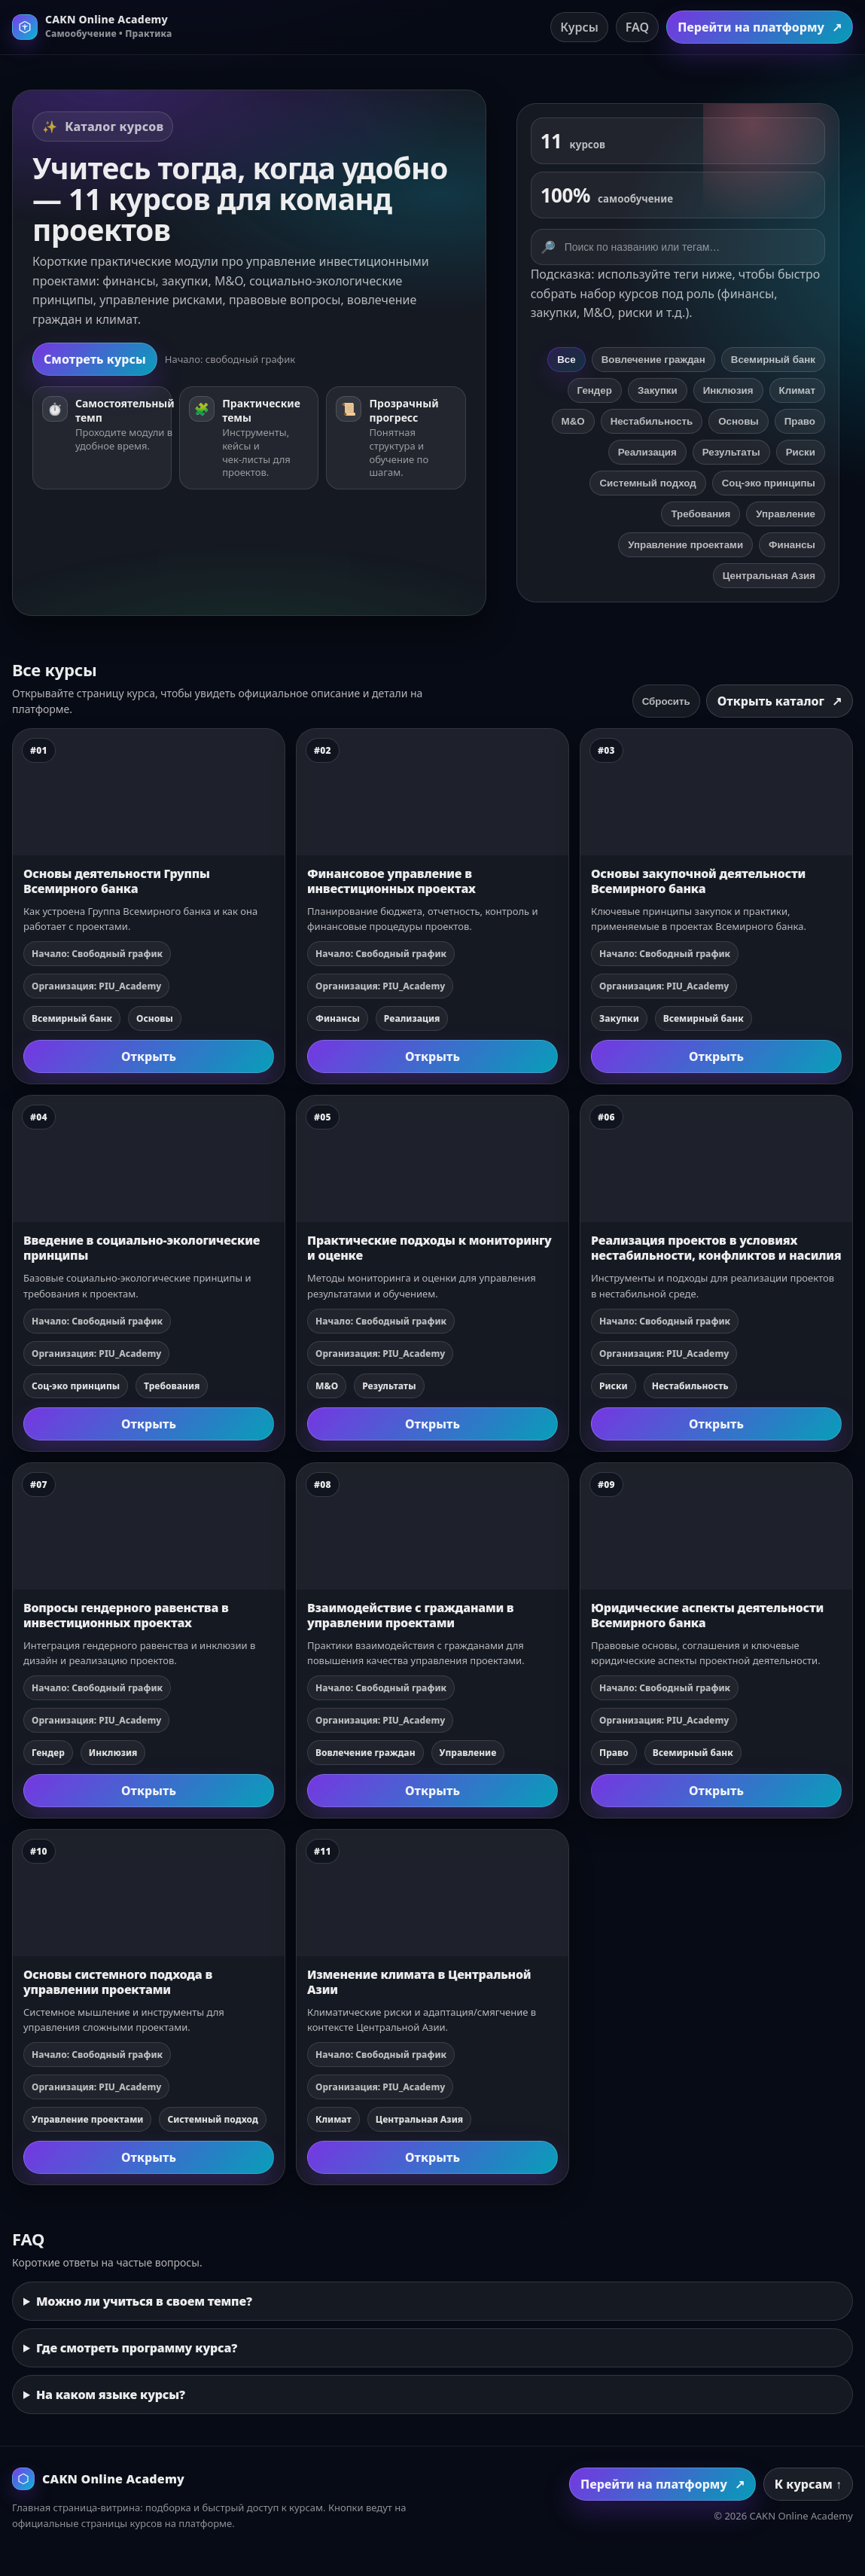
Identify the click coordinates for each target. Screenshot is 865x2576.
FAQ (637, 27)
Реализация (647, 452)
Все (566, 359)
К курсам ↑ (808, 2484)
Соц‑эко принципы (768, 483)
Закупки (658, 390)
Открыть (148, 1056)
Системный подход (647, 483)
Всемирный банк (773, 359)
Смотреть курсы (95, 359)
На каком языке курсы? (110, 2394)
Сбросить (666, 701)
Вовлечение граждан (653, 359)
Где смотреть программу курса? (136, 2348)
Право (799, 421)
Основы (738, 421)
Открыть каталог (779, 701)
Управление (785, 514)
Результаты (731, 452)
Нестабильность (652, 421)
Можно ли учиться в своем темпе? (144, 2301)
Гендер (594, 390)
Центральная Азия (769, 575)
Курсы (579, 27)
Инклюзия (728, 390)
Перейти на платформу (760, 27)
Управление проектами (685, 544)
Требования (700, 514)
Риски (800, 452)
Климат (797, 390)
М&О (573, 421)
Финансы (792, 544)
